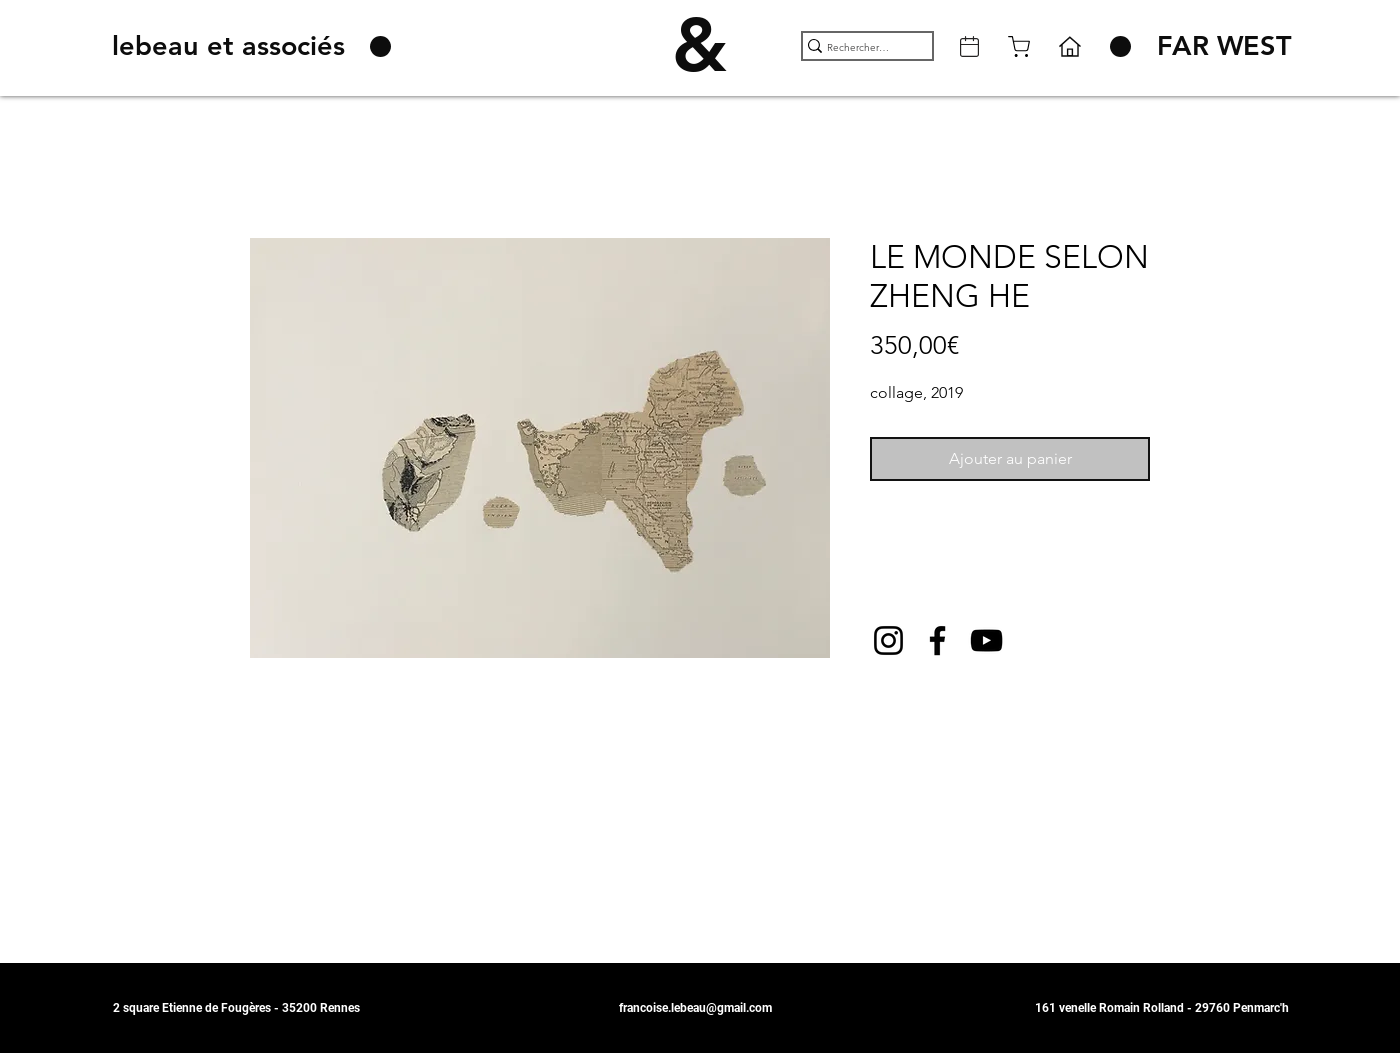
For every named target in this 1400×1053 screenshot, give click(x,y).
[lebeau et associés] (232, 46)
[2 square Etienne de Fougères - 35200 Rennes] (246, 1008)
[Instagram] (888, 640)
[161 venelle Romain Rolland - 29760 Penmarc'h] (1162, 1008)
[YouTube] (986, 640)
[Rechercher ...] (858, 48)
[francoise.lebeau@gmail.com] (699, 1008)
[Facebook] (937, 640)
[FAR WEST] (1224, 46)
